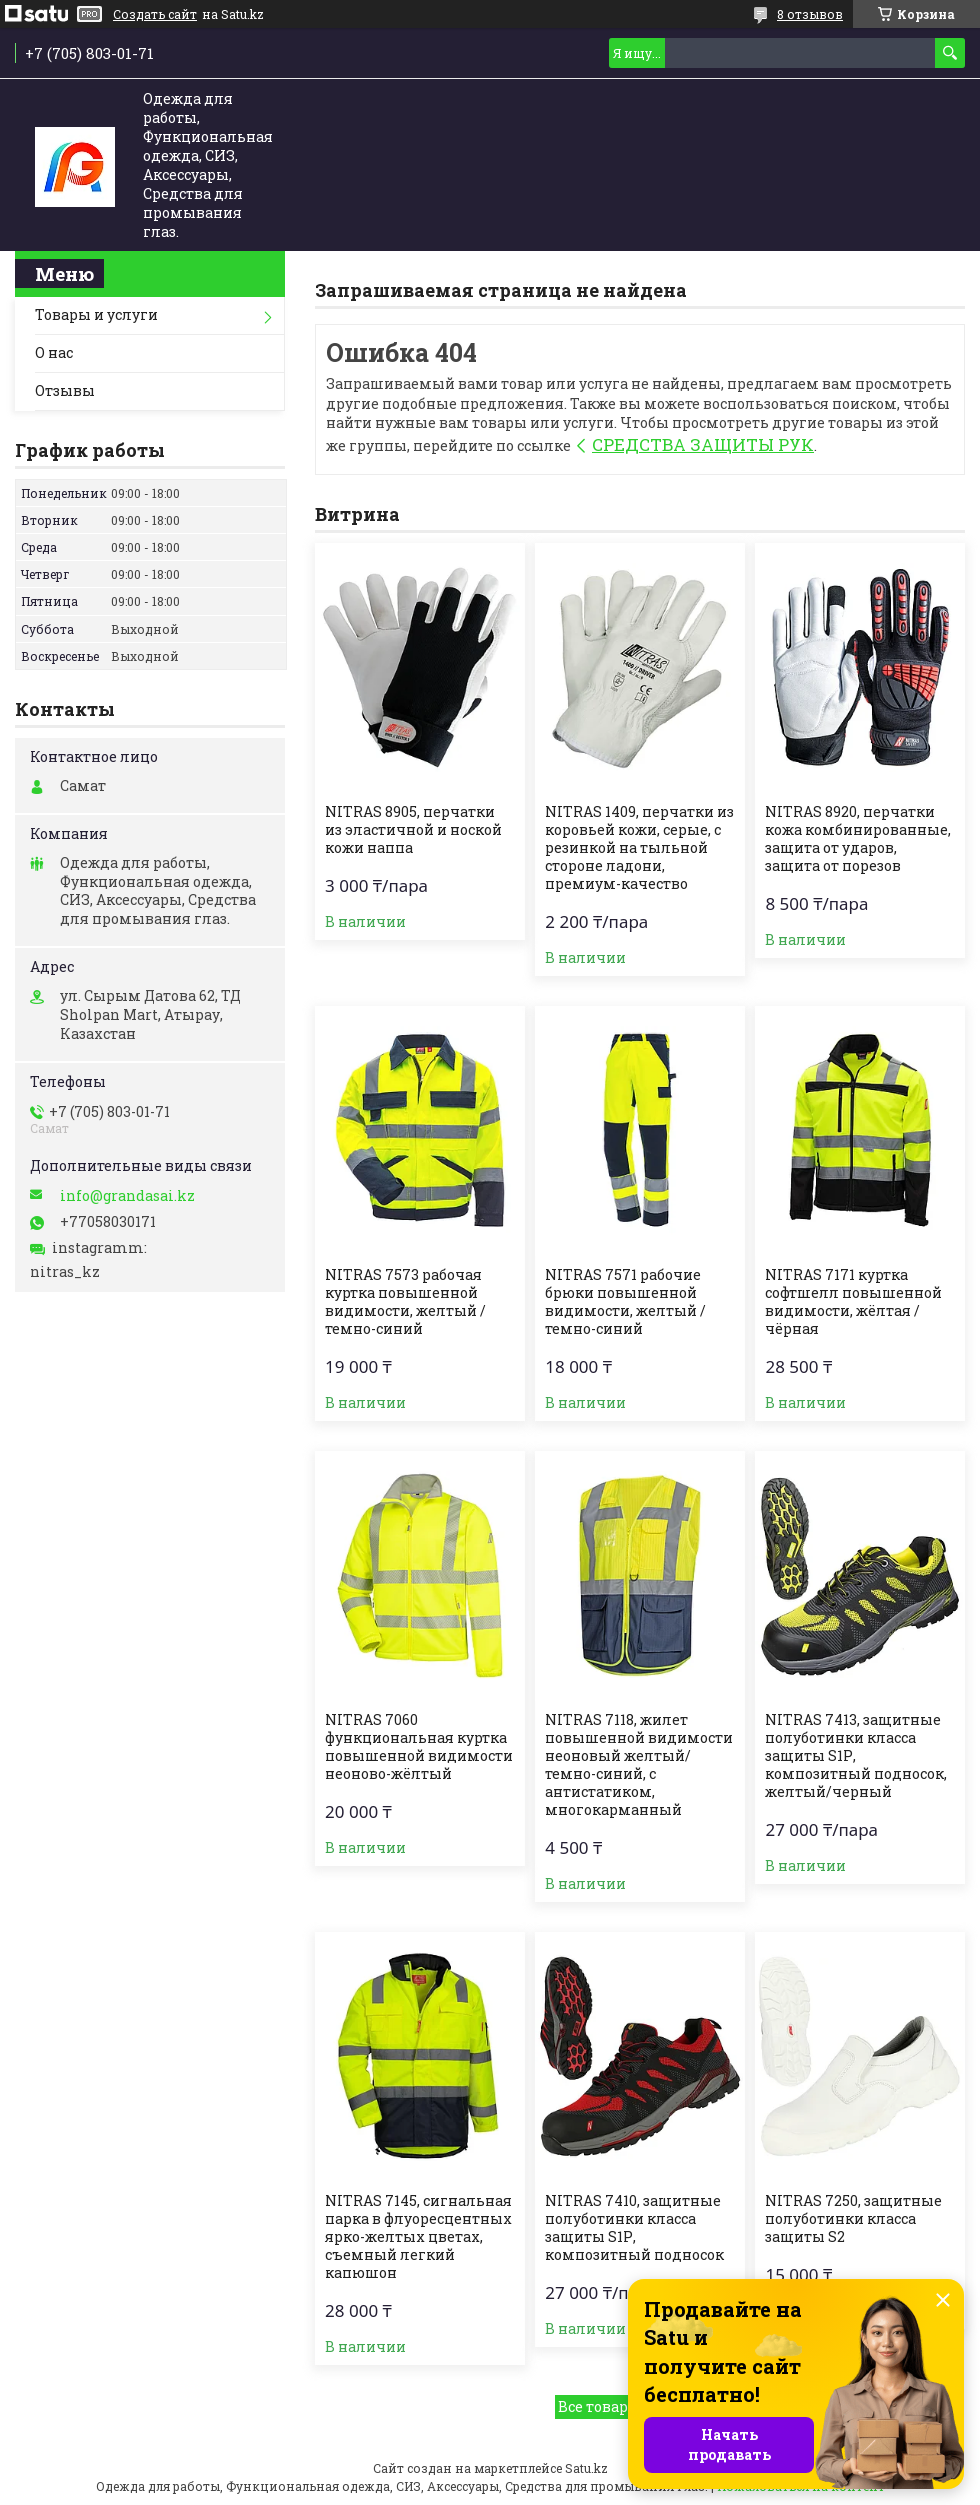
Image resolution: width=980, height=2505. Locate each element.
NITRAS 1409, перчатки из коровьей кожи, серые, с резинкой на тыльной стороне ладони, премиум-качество (639, 848)
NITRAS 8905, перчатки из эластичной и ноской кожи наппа (413, 830)
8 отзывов (810, 14)
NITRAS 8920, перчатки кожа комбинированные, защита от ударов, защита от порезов (858, 839)
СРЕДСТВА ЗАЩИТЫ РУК (703, 444)
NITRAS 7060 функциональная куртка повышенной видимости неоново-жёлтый (419, 1747)
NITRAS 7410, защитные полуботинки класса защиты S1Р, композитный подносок (634, 2228)
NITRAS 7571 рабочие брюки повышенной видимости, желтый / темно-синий (625, 1302)
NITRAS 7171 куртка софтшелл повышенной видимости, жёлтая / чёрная (853, 1302)
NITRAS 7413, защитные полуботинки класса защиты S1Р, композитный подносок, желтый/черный (856, 1756)
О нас (54, 352)
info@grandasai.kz (127, 1196)
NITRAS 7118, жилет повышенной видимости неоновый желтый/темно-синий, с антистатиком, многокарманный (639, 1765)
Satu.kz (586, 2468)
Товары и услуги (96, 314)
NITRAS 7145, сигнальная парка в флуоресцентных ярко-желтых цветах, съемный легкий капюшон (418, 2237)
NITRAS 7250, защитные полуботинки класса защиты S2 (853, 2219)
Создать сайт (155, 14)
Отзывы (65, 390)
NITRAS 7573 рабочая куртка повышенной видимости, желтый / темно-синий (405, 1302)
